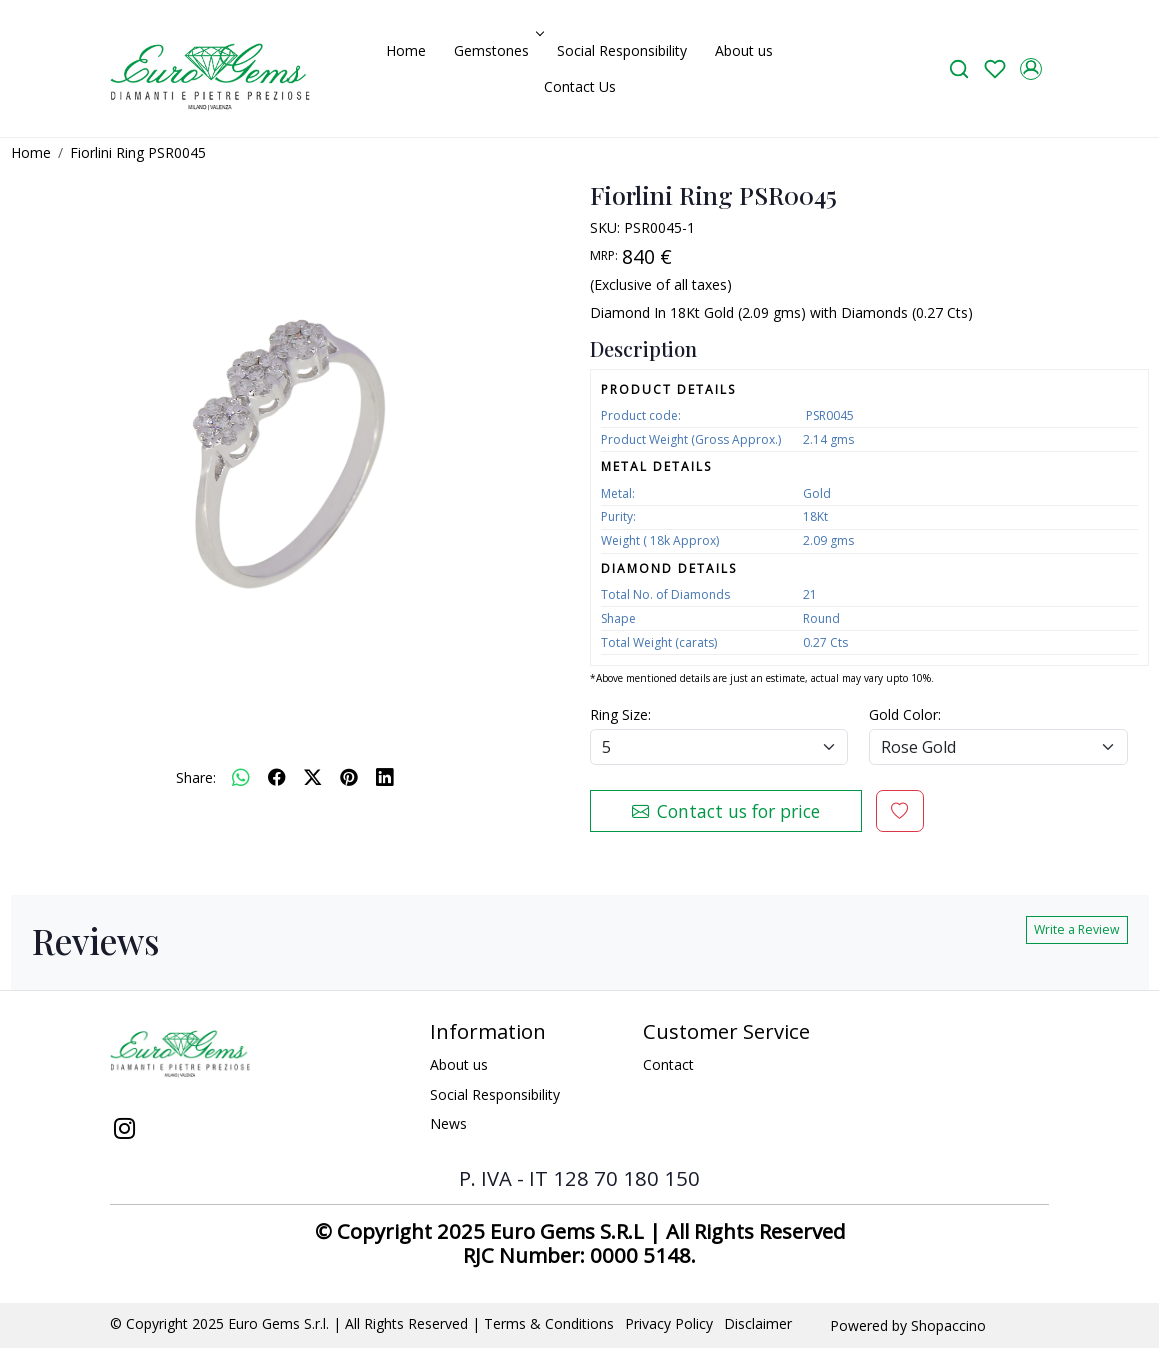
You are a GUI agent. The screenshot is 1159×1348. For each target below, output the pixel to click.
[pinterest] (349, 777)
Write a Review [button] (1077, 929)
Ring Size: (620, 714)
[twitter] (313, 777)
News (448, 1123)
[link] (959, 68)
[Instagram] (124, 1131)
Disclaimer (758, 1323)
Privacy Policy (669, 1323)
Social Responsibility (622, 50)
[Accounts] (1031, 69)
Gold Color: (905, 714)
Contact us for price (726, 811)
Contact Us (580, 86)
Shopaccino (948, 1325)
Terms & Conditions (549, 1323)
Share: (196, 777)
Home (406, 50)
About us (744, 50)
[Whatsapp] (241, 777)
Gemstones (497, 50)
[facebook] (277, 777)
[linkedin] (385, 777)
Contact (668, 1064)
